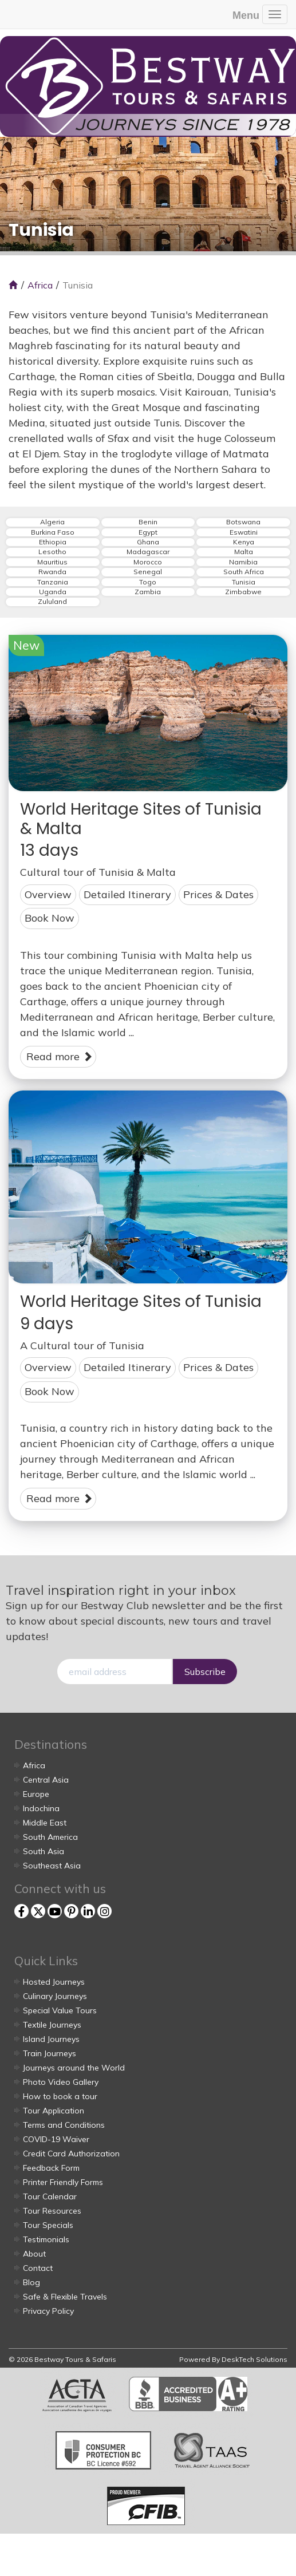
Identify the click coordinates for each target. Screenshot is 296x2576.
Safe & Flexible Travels (65, 2296)
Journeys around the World (74, 2068)
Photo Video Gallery (60, 2082)
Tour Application (53, 2110)
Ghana (148, 542)
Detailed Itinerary (127, 894)
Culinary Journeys (55, 1996)
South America (50, 1837)
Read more (59, 1056)
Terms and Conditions (64, 2125)
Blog (31, 2282)
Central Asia (46, 1780)
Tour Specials (48, 2225)
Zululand (52, 602)
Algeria (52, 522)
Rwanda (52, 572)
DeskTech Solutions (254, 2359)
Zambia (148, 592)
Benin (148, 522)
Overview (48, 894)
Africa (40, 285)
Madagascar (148, 552)
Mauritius (52, 562)
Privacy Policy (48, 2311)
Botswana (243, 522)
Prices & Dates (218, 894)
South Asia (43, 1851)
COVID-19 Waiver (56, 2139)
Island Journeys (51, 2039)
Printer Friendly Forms (63, 2182)
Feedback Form (51, 2168)
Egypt (148, 532)
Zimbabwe (243, 592)
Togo (147, 582)
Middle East (44, 1823)
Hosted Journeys (54, 1982)
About (34, 2254)
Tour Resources (52, 2211)
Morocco (147, 562)
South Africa (243, 572)
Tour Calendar (50, 2196)
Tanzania (52, 582)
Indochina (41, 1808)
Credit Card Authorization (71, 2153)
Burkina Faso (52, 532)
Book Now (49, 917)
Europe (36, 1794)
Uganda (52, 592)
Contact (38, 2268)
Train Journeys (49, 2053)
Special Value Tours (60, 2010)
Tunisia (243, 582)
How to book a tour (60, 2096)
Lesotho (52, 552)
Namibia (243, 562)
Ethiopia (52, 542)
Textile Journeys (52, 2025)
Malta (243, 552)
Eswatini (244, 532)
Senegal (147, 572)
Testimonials (46, 2239)
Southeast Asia (52, 1865)
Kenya (243, 542)
